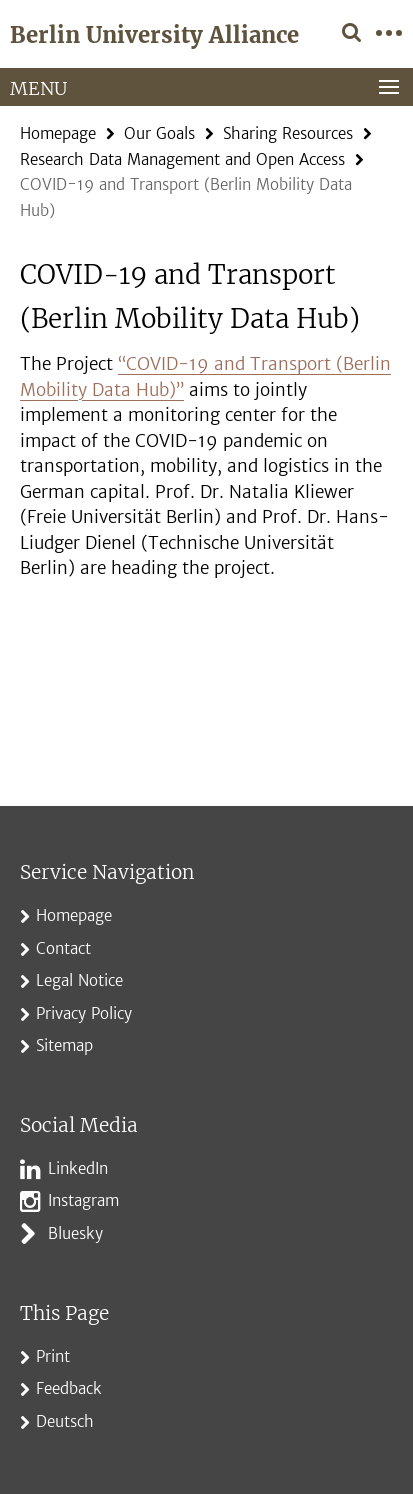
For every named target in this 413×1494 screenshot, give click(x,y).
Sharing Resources (288, 133)
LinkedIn (78, 1168)
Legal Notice (79, 980)
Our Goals (159, 133)
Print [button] (53, 1356)
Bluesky (75, 1233)
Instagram (83, 1200)
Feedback (69, 1388)
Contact (63, 948)
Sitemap (64, 1045)
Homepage (58, 133)
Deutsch (65, 1421)
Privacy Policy (84, 1013)
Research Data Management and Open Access (182, 159)
